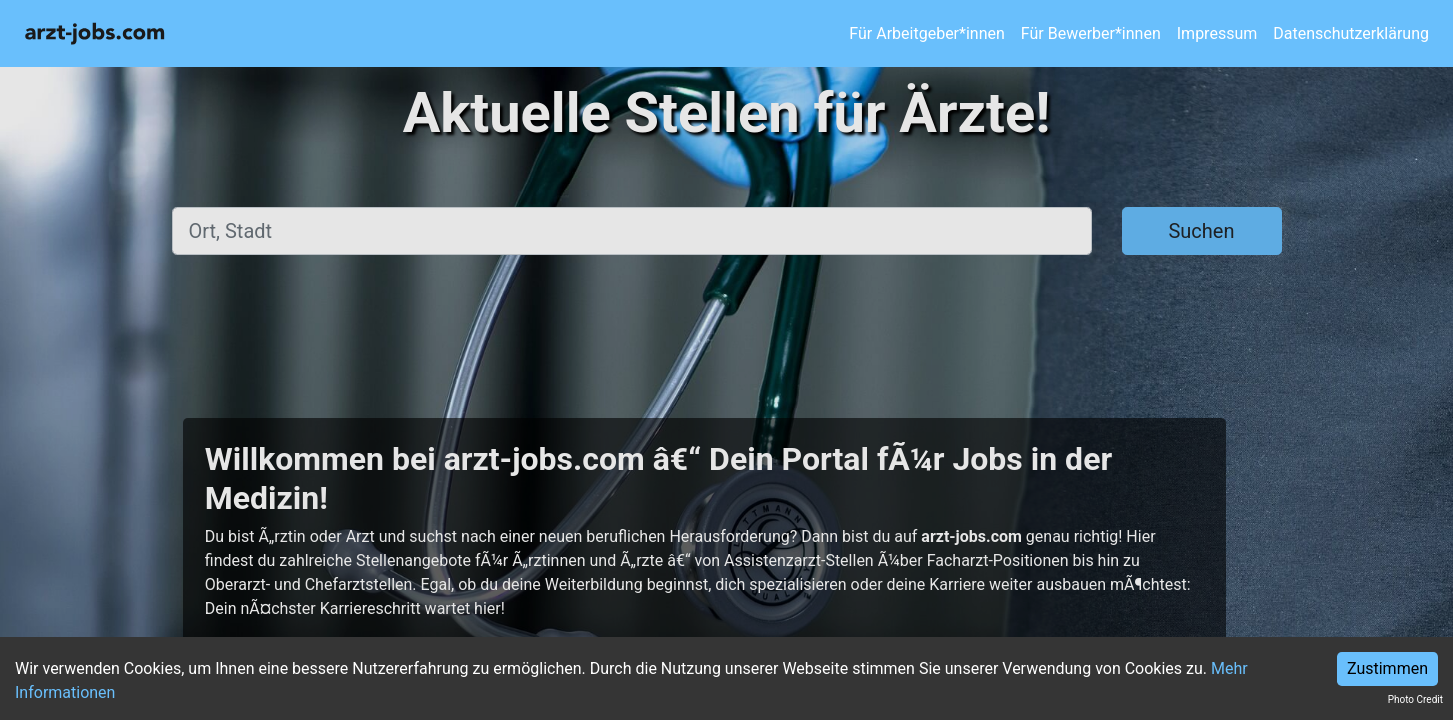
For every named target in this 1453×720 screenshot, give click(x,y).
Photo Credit (1415, 699)
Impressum (1217, 33)
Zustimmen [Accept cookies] (1387, 668)
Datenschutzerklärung (1351, 33)
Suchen (1201, 231)
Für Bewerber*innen (1091, 33)
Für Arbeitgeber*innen (926, 33)
